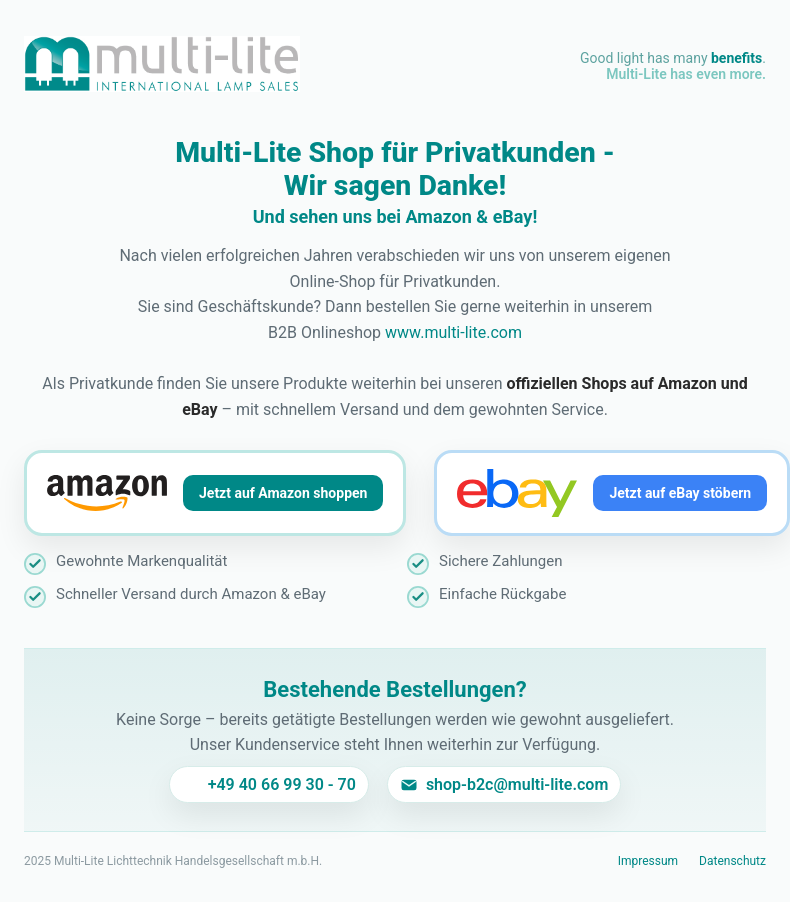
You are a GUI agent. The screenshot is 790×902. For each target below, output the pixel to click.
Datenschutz (732, 861)
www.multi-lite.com (453, 332)
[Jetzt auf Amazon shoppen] (215, 493)
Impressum (648, 861)
